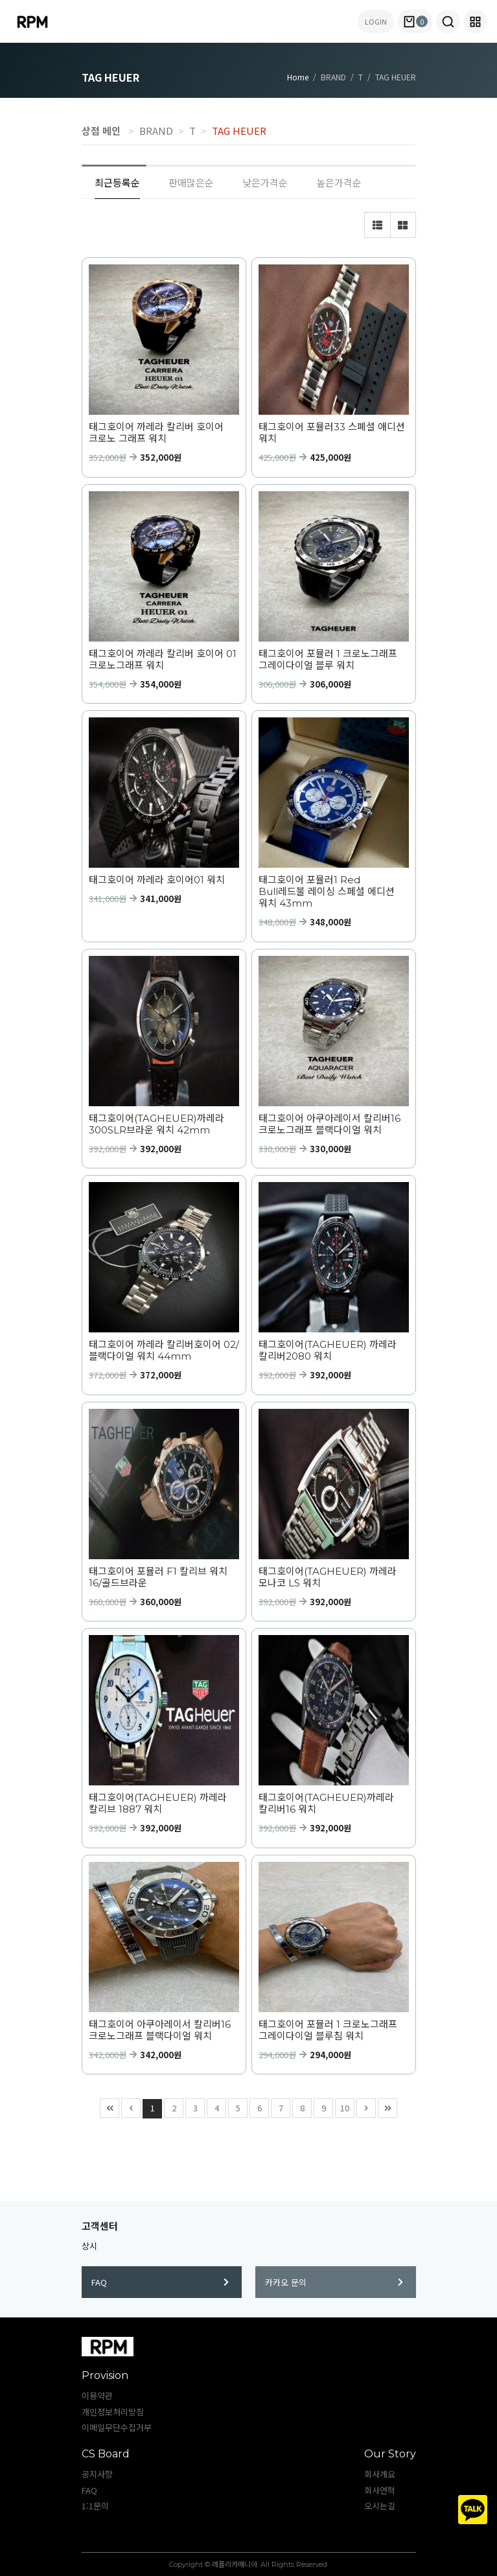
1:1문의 (95, 2506)
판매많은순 (191, 182)
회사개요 (379, 2474)
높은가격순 (339, 182)
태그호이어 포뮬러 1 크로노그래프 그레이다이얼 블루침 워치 (328, 2030)
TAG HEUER (239, 130)
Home (297, 76)
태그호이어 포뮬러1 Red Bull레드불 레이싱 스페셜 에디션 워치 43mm (327, 891)
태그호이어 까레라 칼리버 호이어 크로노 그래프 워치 (156, 433)
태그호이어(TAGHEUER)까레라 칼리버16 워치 (326, 1803)
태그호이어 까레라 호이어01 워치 (157, 880)
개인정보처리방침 (113, 2412)
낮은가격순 (265, 182)
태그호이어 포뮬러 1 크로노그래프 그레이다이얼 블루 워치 (328, 659)
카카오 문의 (334, 2282)
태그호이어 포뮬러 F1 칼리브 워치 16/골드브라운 (158, 1577)
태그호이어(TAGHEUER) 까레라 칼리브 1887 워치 (158, 1803)
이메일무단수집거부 (117, 2427)
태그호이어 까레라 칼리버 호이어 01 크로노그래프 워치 (163, 659)
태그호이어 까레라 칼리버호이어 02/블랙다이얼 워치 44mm (164, 1350)
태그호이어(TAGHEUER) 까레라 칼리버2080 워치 (328, 1350)
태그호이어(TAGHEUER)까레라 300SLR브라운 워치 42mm (156, 1124)
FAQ (160, 2282)
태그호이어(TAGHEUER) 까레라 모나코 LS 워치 (328, 1577)
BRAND (156, 130)
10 (342, 2106)
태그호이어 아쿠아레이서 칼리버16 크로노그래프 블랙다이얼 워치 (329, 1124)
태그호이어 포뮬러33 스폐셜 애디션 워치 (332, 433)
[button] (448, 21)
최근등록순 (117, 182)
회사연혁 (379, 2490)
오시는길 (379, 2506)
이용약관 (97, 2395)
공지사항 (97, 2474)
